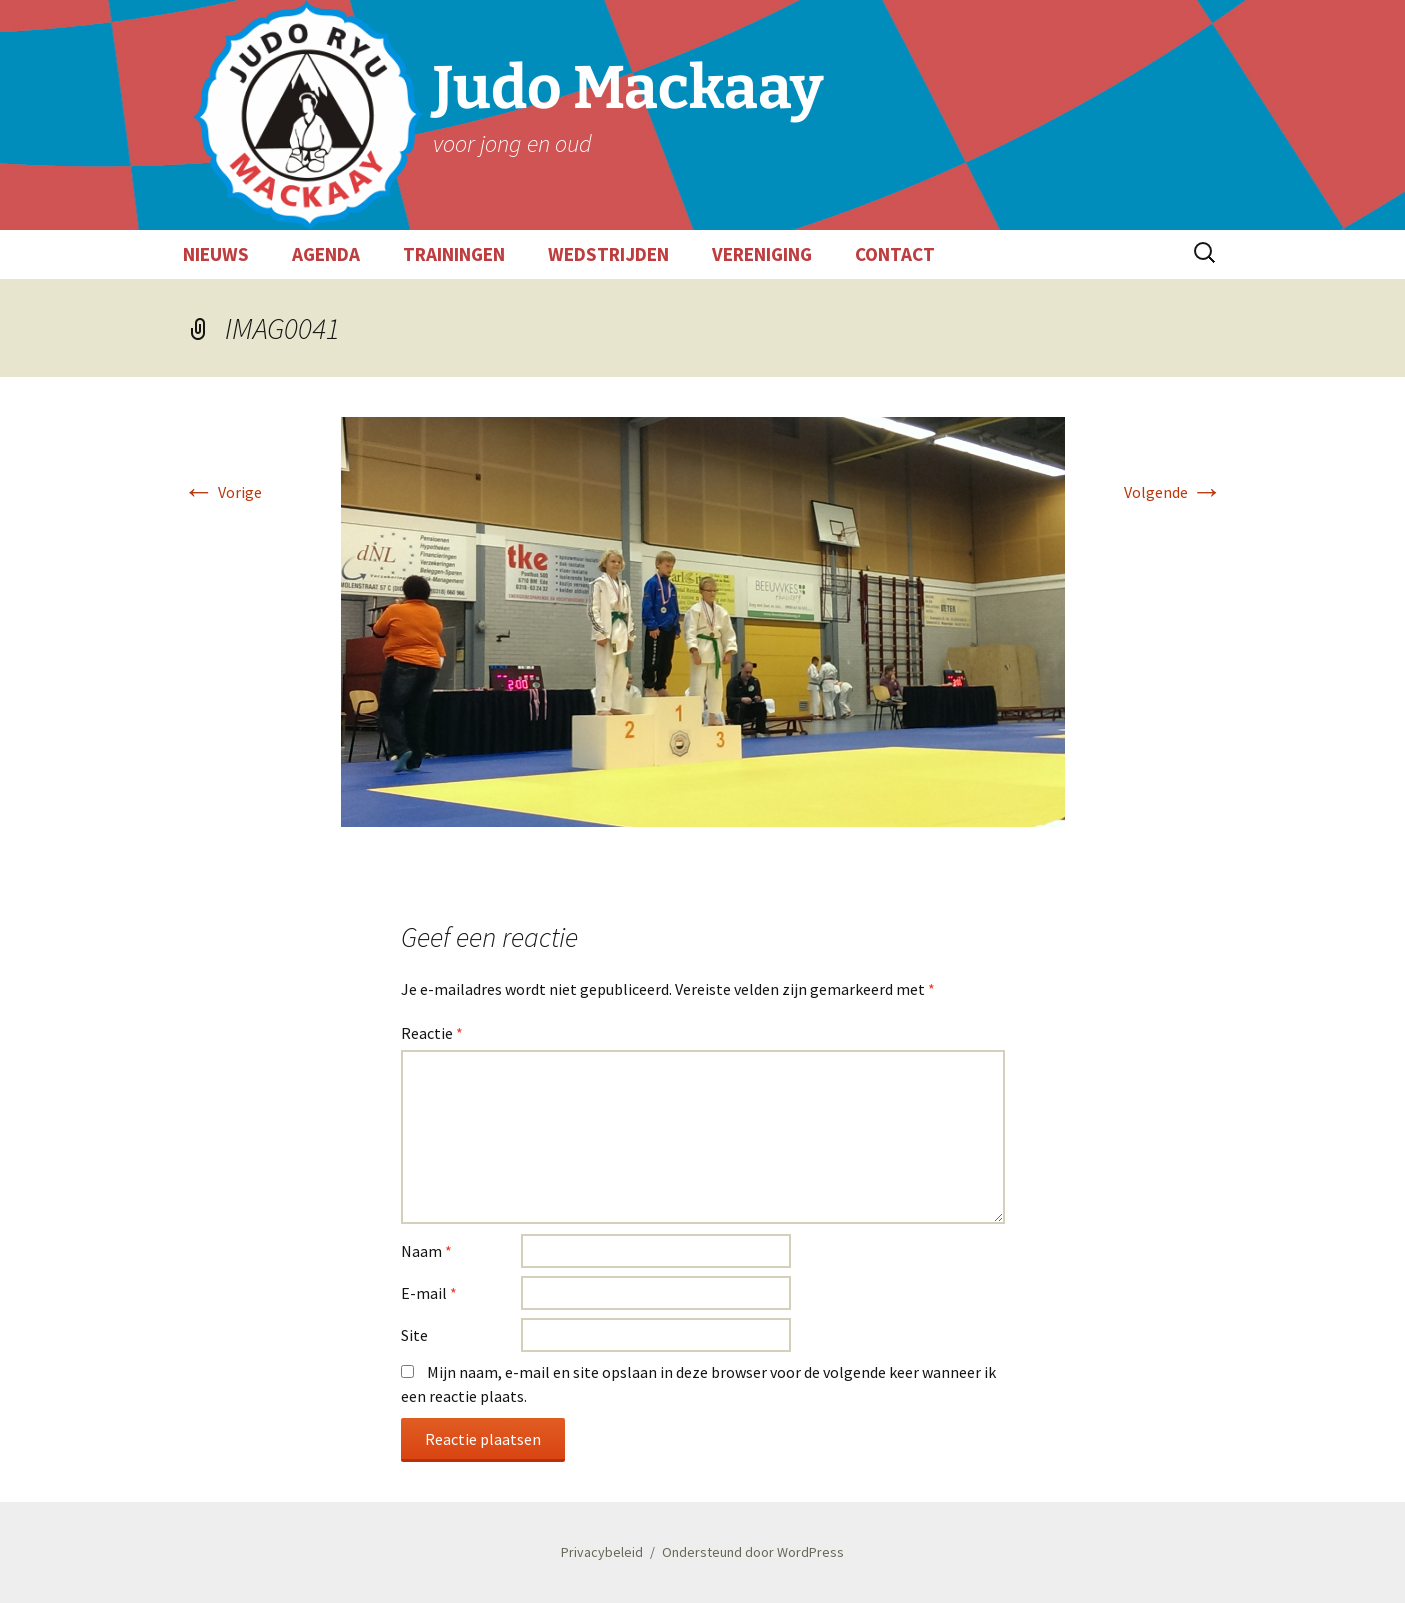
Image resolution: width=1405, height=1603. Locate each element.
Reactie (432, 1033)
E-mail (429, 1293)
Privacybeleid (602, 1552)
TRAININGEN (454, 254)
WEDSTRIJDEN (608, 254)
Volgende (1173, 492)
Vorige (222, 492)
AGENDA (326, 254)
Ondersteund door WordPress (753, 1552)
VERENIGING (762, 254)
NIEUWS (216, 254)
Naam (426, 1251)
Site (414, 1335)
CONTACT (895, 254)
